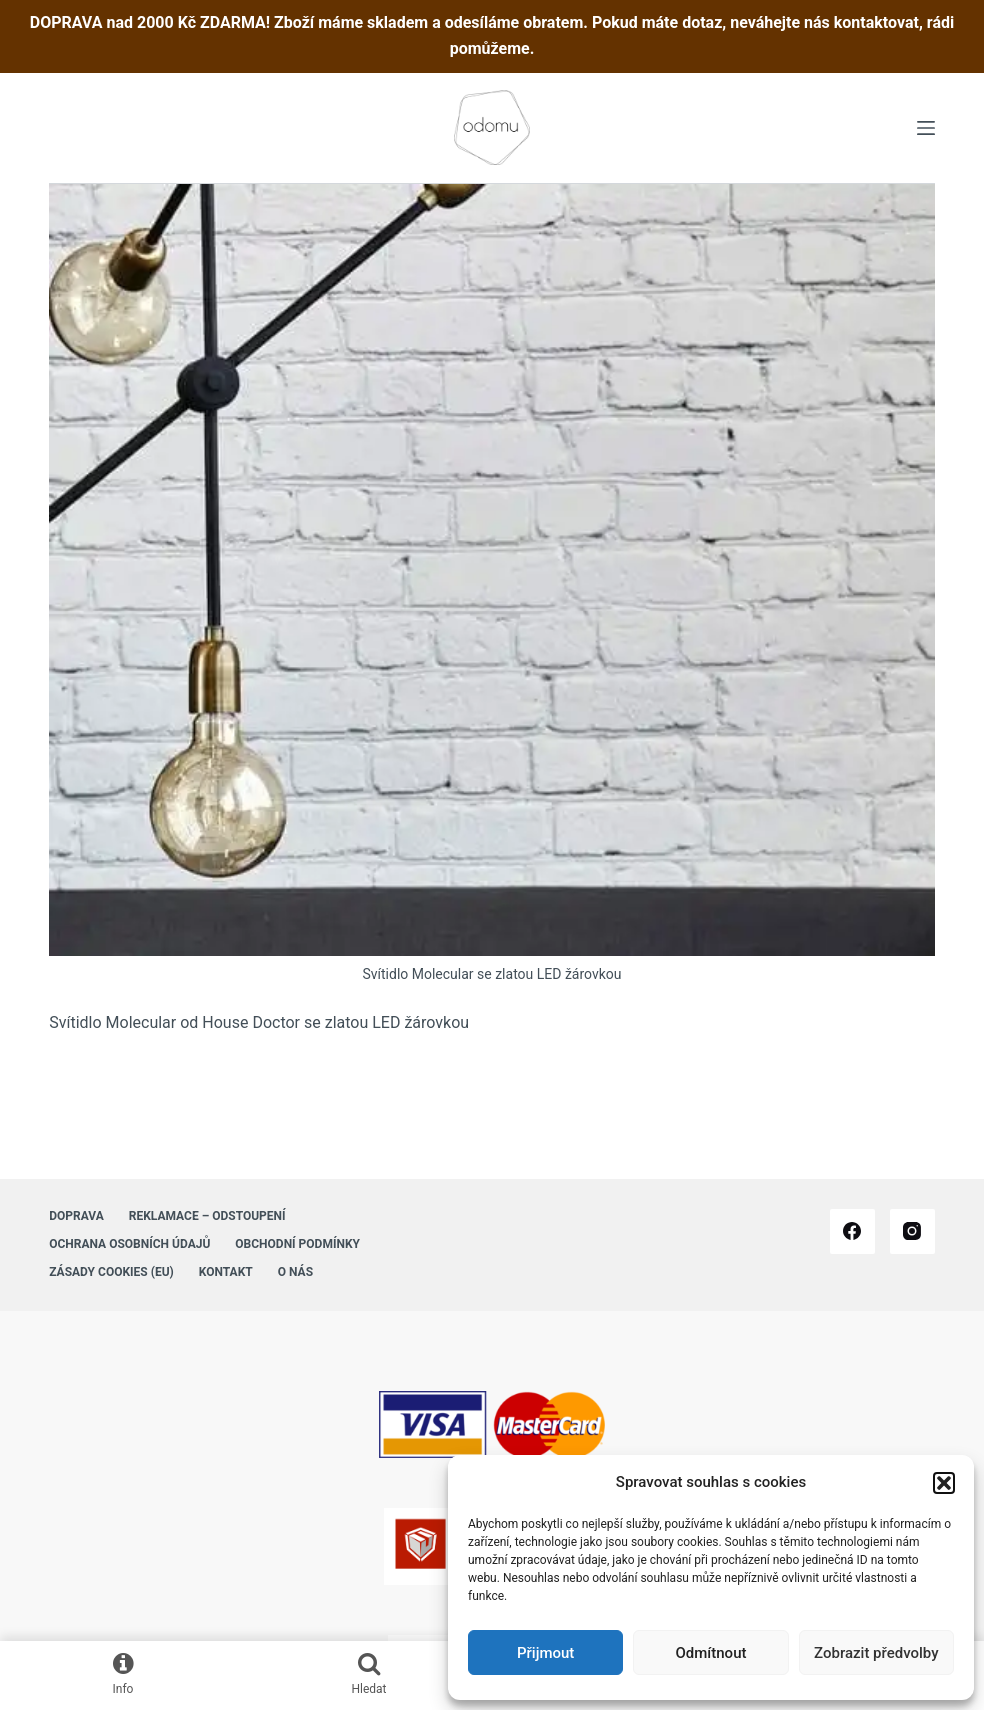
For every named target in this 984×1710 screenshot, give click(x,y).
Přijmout (545, 1653)
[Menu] (926, 128)
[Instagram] (912, 1231)
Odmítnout (711, 1653)
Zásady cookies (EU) (111, 1272)
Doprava (76, 1216)
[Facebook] (852, 1231)
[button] (944, 1483)
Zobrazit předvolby (876, 1653)
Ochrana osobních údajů (129, 1244)
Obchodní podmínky (297, 1244)
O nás (295, 1272)
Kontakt (226, 1272)
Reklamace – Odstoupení (207, 1216)
